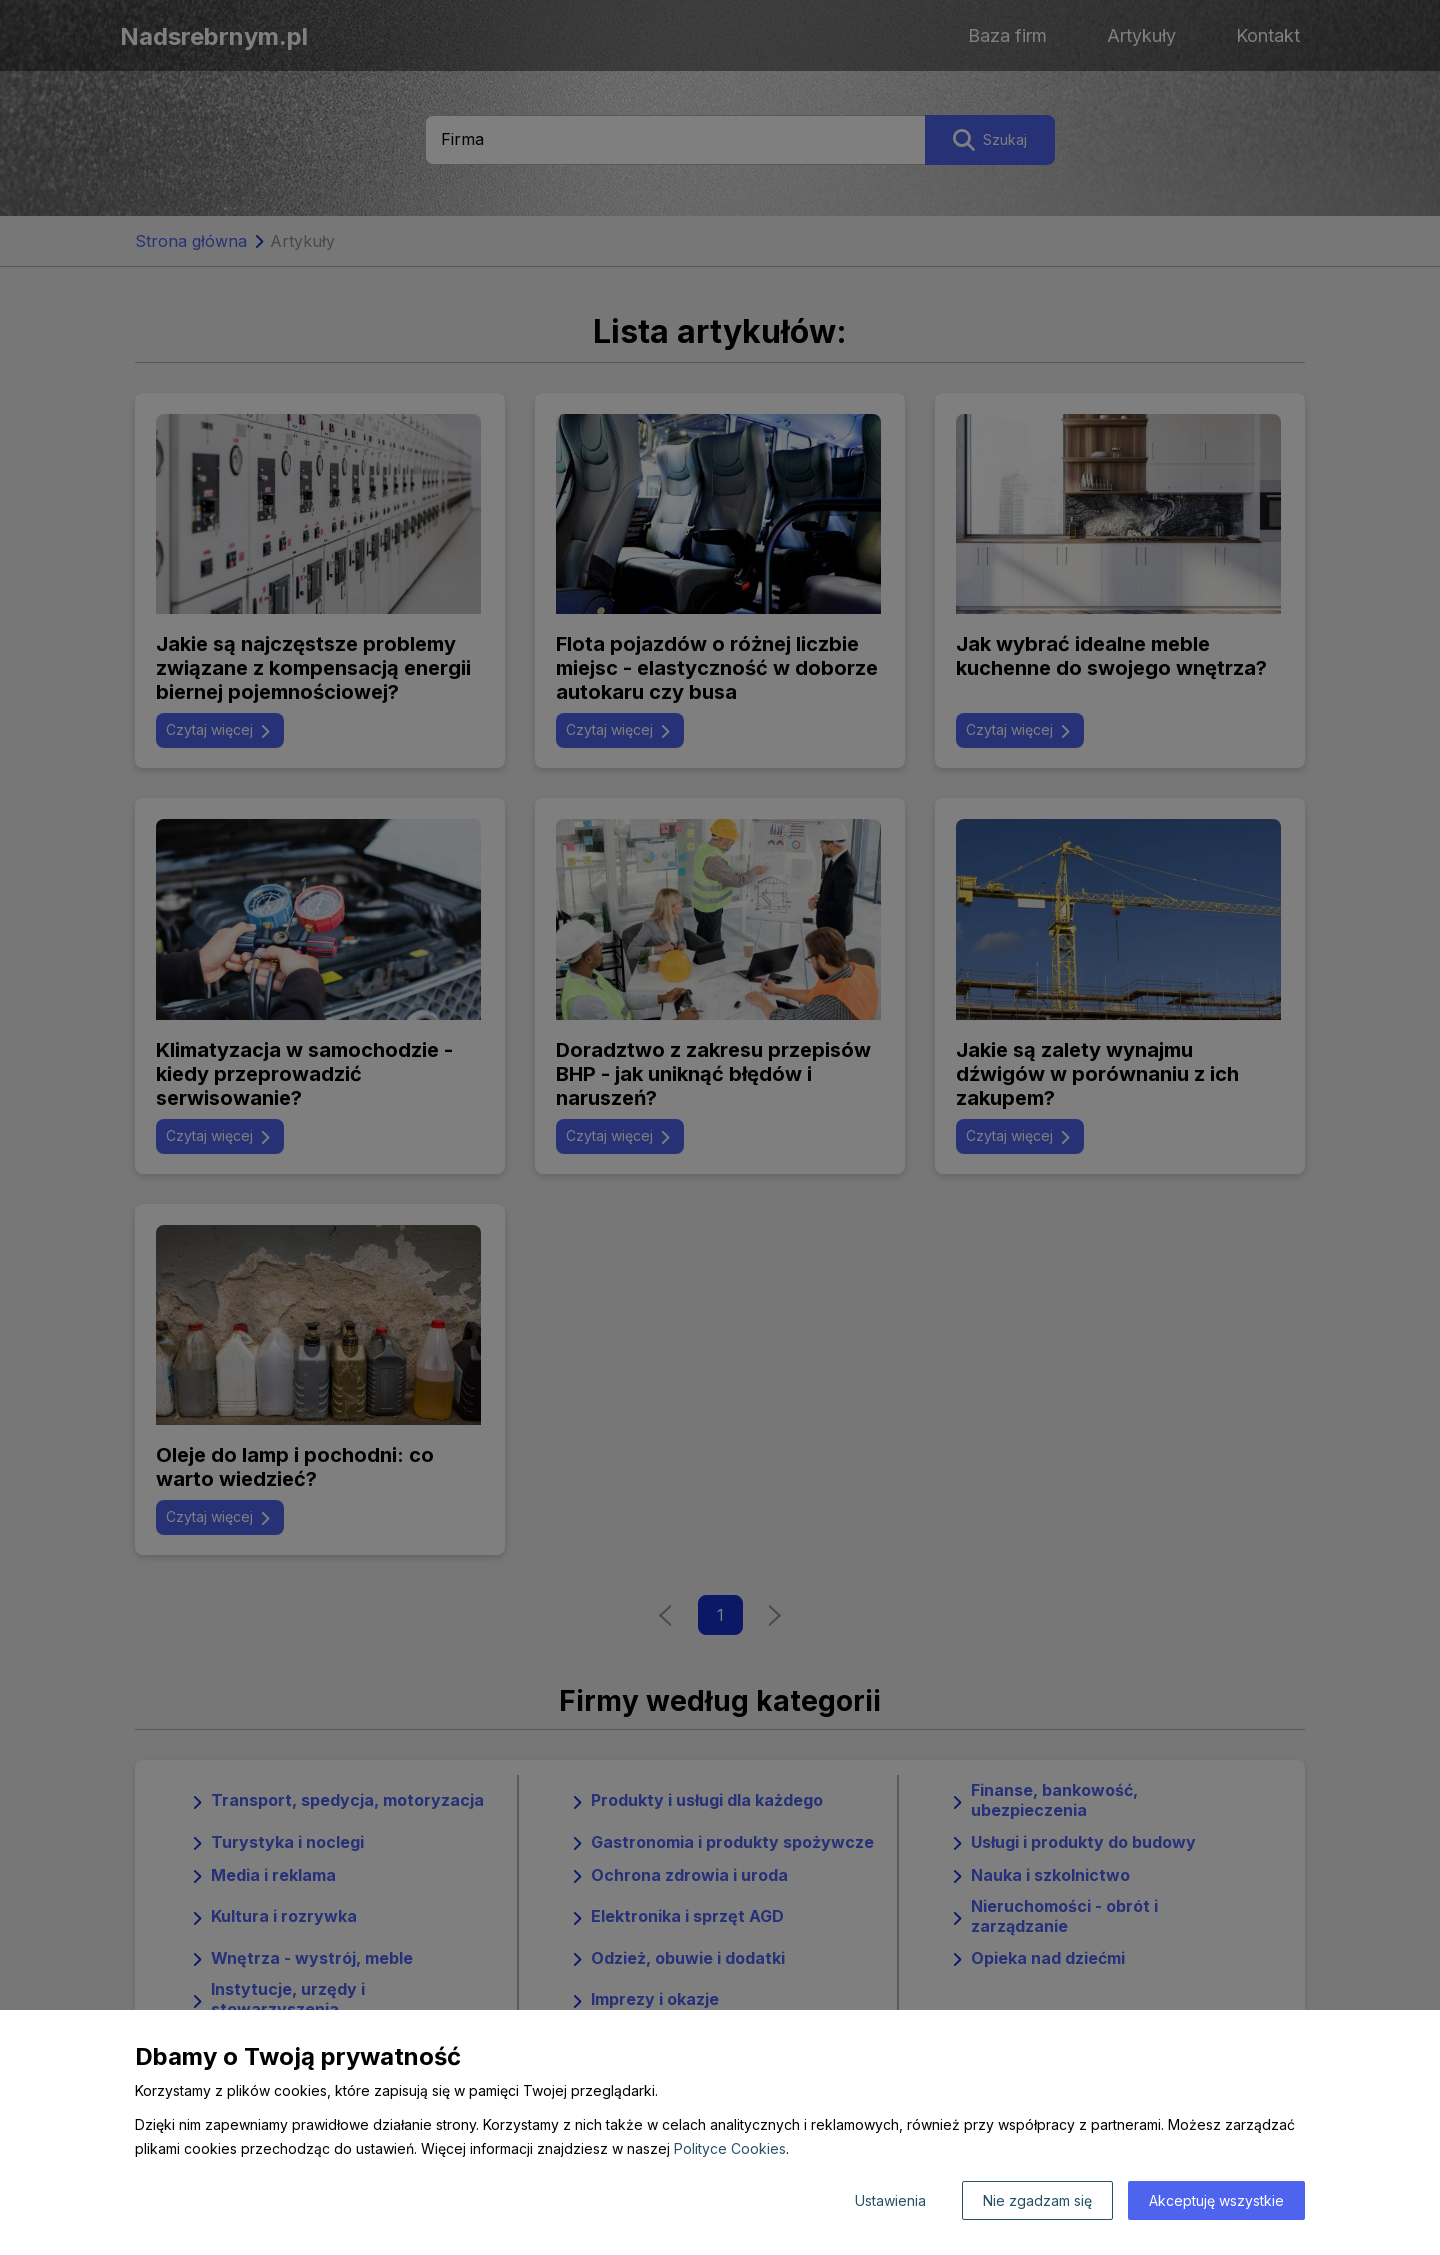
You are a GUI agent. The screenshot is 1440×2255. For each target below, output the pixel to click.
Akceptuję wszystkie (1216, 2200)
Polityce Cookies (730, 2148)
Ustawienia (890, 2200)
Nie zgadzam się (1037, 2200)
